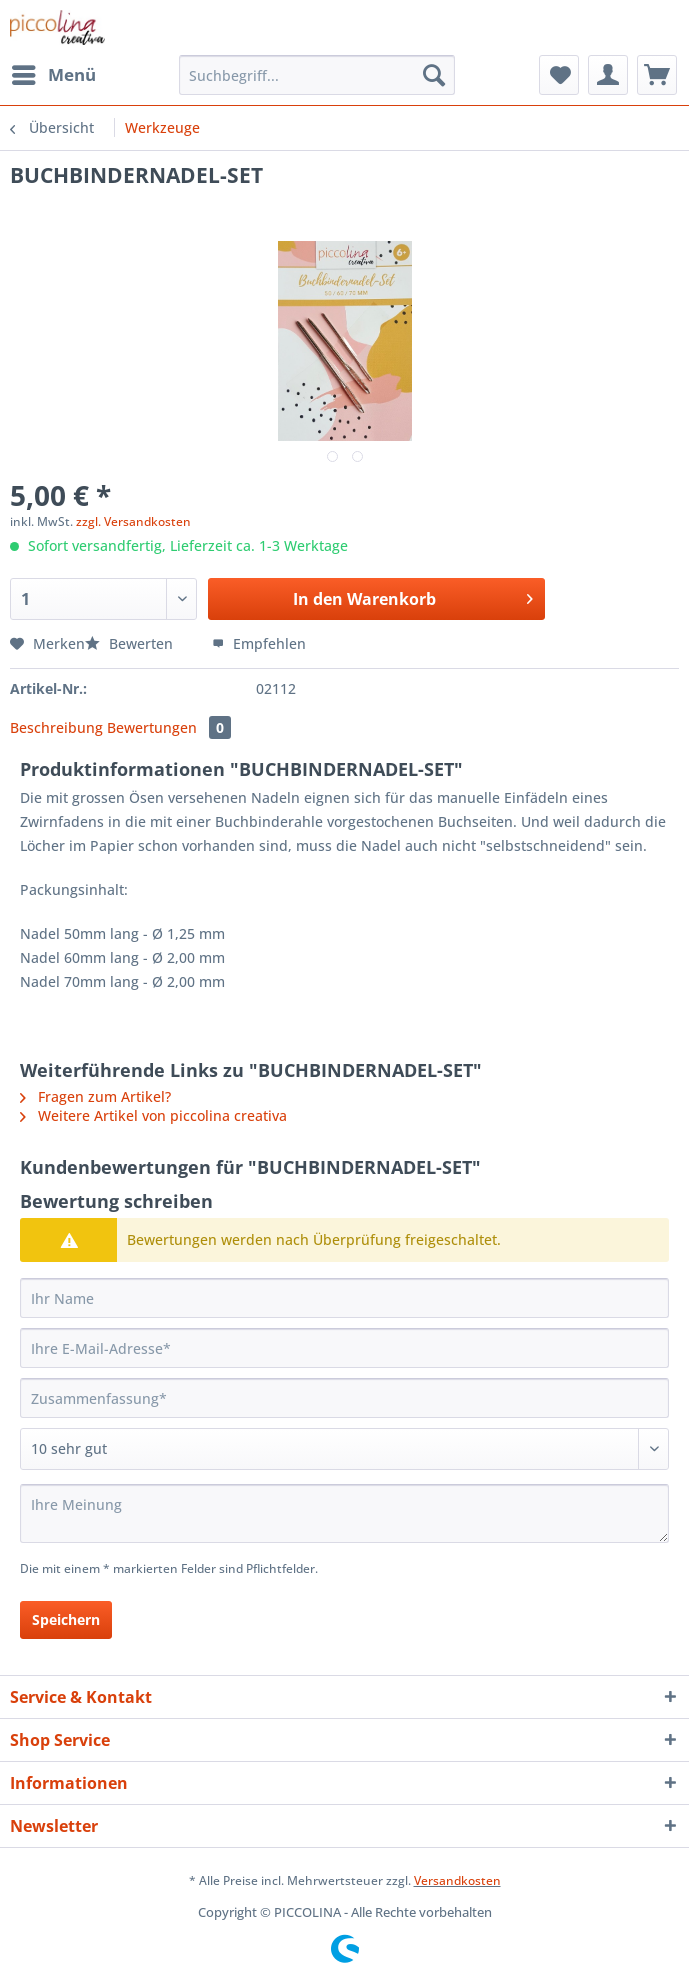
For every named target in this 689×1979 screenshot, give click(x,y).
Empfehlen (259, 643)
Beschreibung (56, 727)
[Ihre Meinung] (344, 1513)
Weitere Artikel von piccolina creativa (153, 1115)
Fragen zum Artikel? (95, 1096)
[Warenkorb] (657, 75)
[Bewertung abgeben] (344, 1449)
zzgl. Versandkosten (133, 521)
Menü (54, 72)
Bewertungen (169, 727)
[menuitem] (53, 75)
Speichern (66, 1619)
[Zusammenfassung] (344, 1398)
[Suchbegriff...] (317, 75)
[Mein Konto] (608, 75)
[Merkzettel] (559, 75)
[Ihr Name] (344, 1298)
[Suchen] (434, 75)
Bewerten (131, 643)
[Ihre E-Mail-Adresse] (344, 1348)
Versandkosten (457, 1880)
